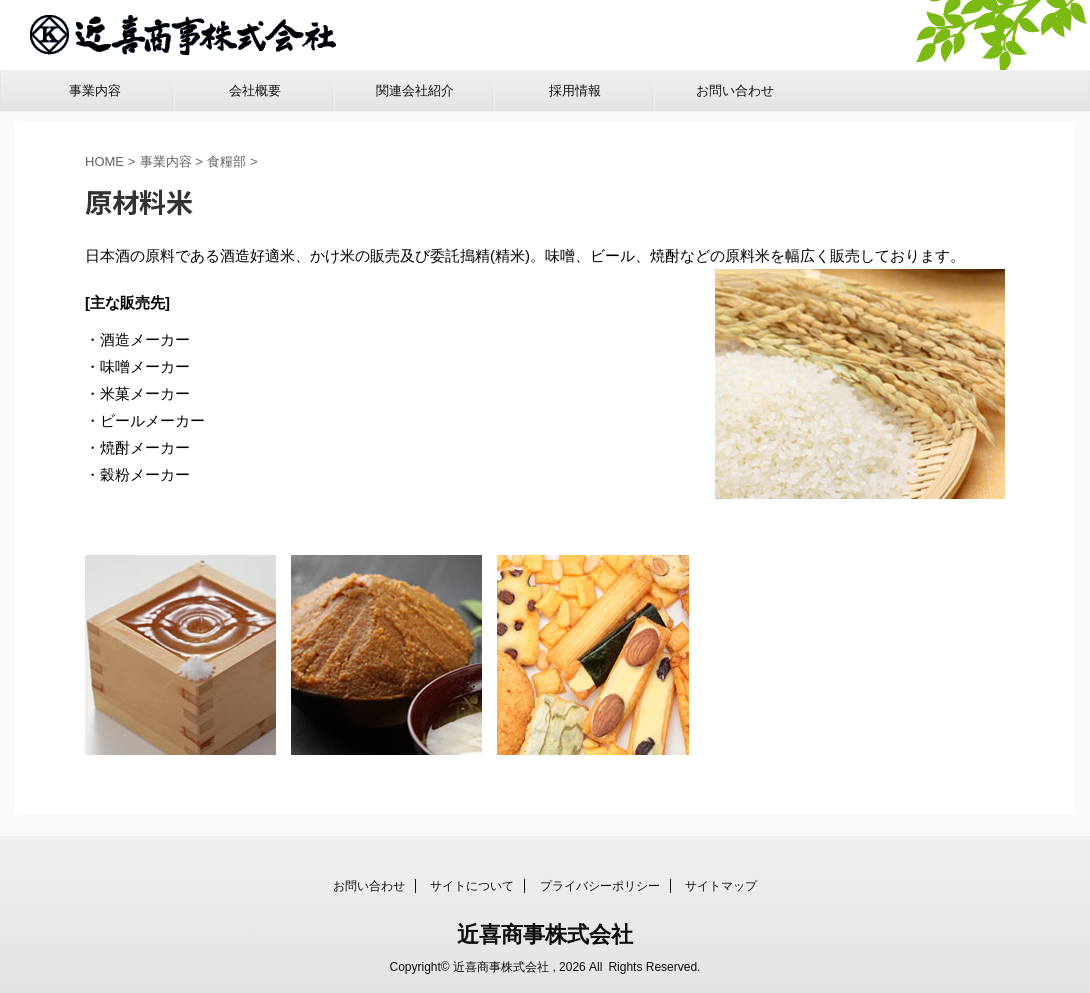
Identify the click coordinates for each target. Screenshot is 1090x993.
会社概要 (255, 90)
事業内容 (95, 90)
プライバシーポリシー (600, 885)
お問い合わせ (735, 90)
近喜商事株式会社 (545, 933)
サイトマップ (721, 885)
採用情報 (575, 90)
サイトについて (472, 885)
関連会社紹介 (415, 90)
